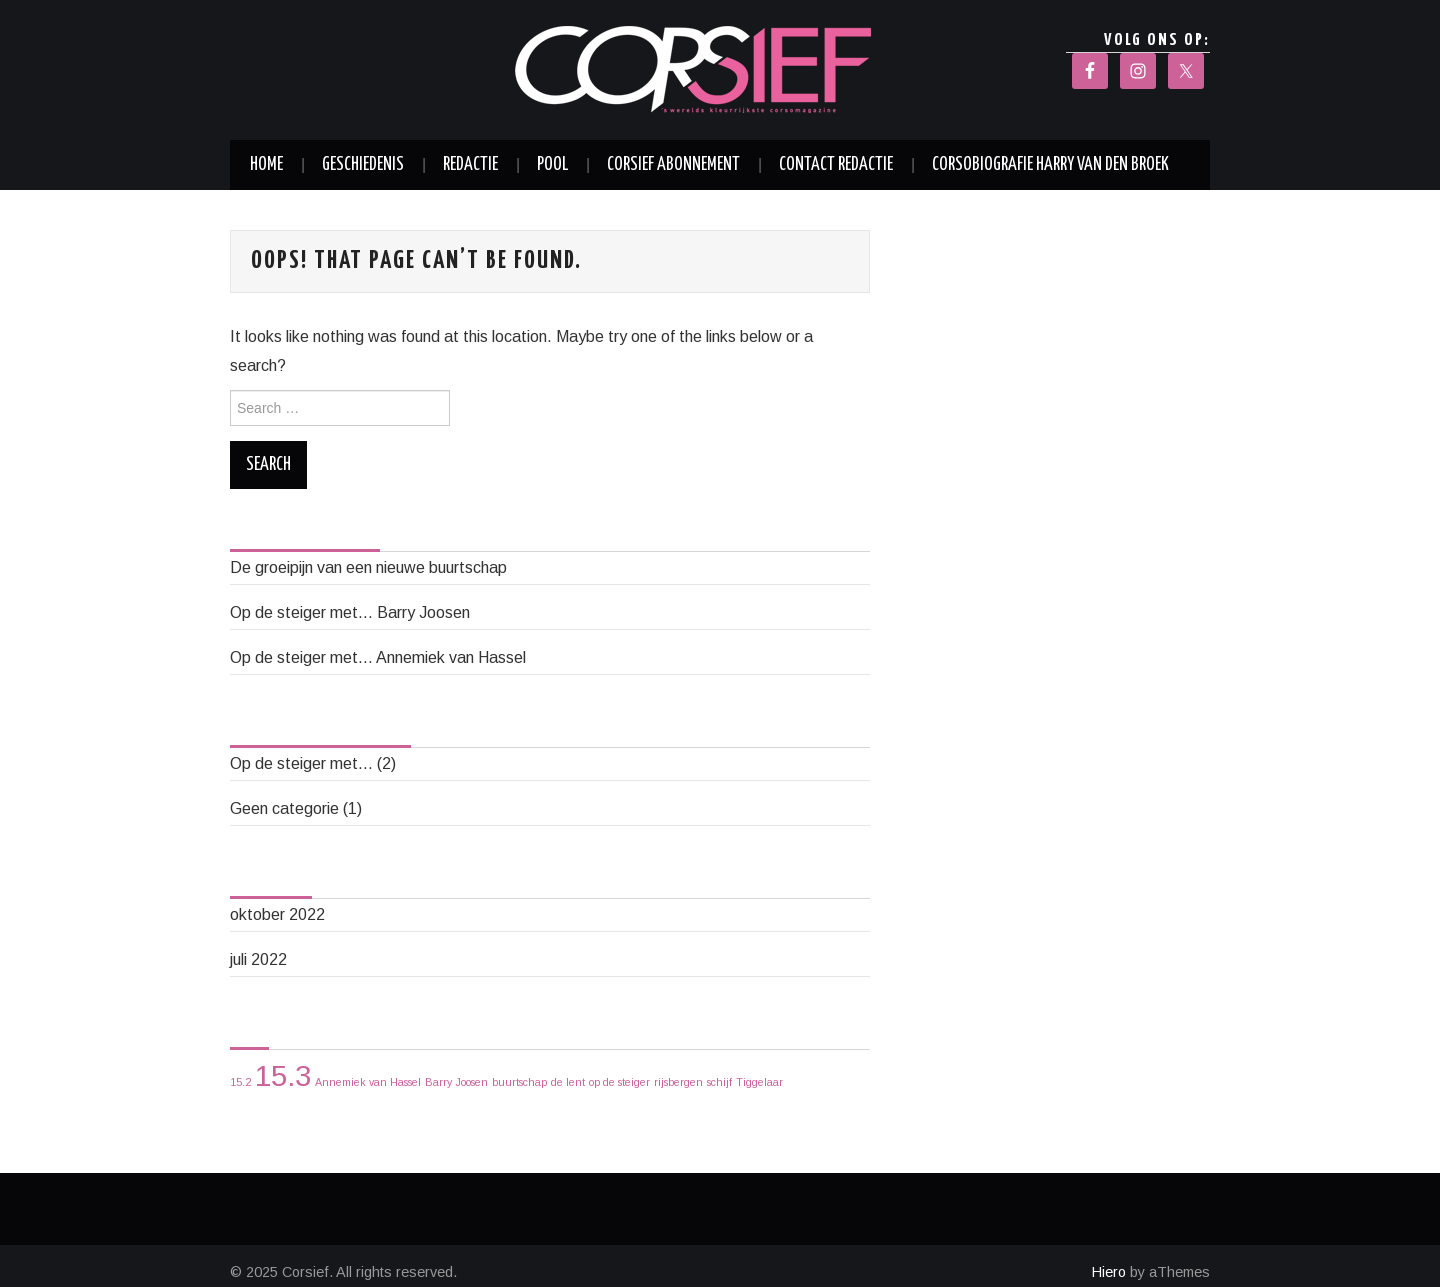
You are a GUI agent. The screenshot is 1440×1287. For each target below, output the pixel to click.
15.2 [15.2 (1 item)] (240, 1082)
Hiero (1109, 1272)
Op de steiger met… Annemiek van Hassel (378, 657)
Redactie (470, 165)
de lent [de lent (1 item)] (568, 1082)
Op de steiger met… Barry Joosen (350, 612)
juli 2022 (258, 959)
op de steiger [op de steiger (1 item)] (619, 1082)
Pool (552, 165)
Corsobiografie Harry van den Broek (1050, 165)
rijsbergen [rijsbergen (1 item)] (678, 1082)
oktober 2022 (277, 914)
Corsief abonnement (673, 165)
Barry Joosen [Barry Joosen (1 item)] (456, 1082)
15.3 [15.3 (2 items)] (283, 1075)
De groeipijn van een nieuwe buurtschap (368, 567)
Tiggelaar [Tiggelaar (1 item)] (759, 1082)
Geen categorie (284, 808)
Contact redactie (836, 165)
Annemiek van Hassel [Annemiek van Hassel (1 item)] (368, 1082)
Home (266, 165)
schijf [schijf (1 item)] (719, 1082)
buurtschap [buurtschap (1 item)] (519, 1082)
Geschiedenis (363, 165)
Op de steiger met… (301, 763)
